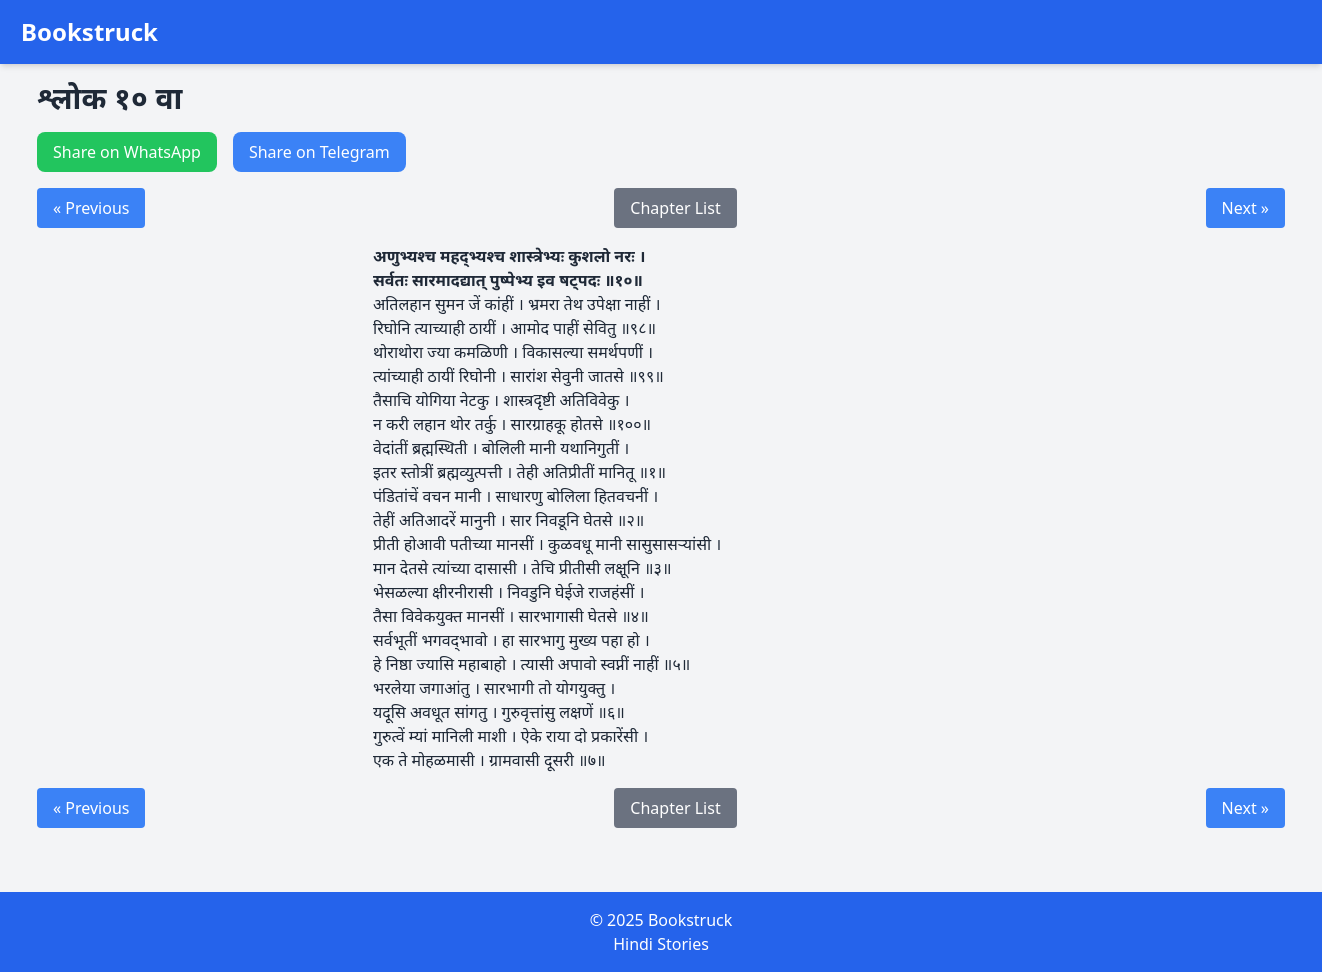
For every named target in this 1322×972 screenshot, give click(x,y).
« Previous (91, 208)
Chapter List (675, 208)
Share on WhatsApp (127, 152)
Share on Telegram (319, 152)
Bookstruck (89, 32)
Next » (1245, 208)
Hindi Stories (661, 944)
